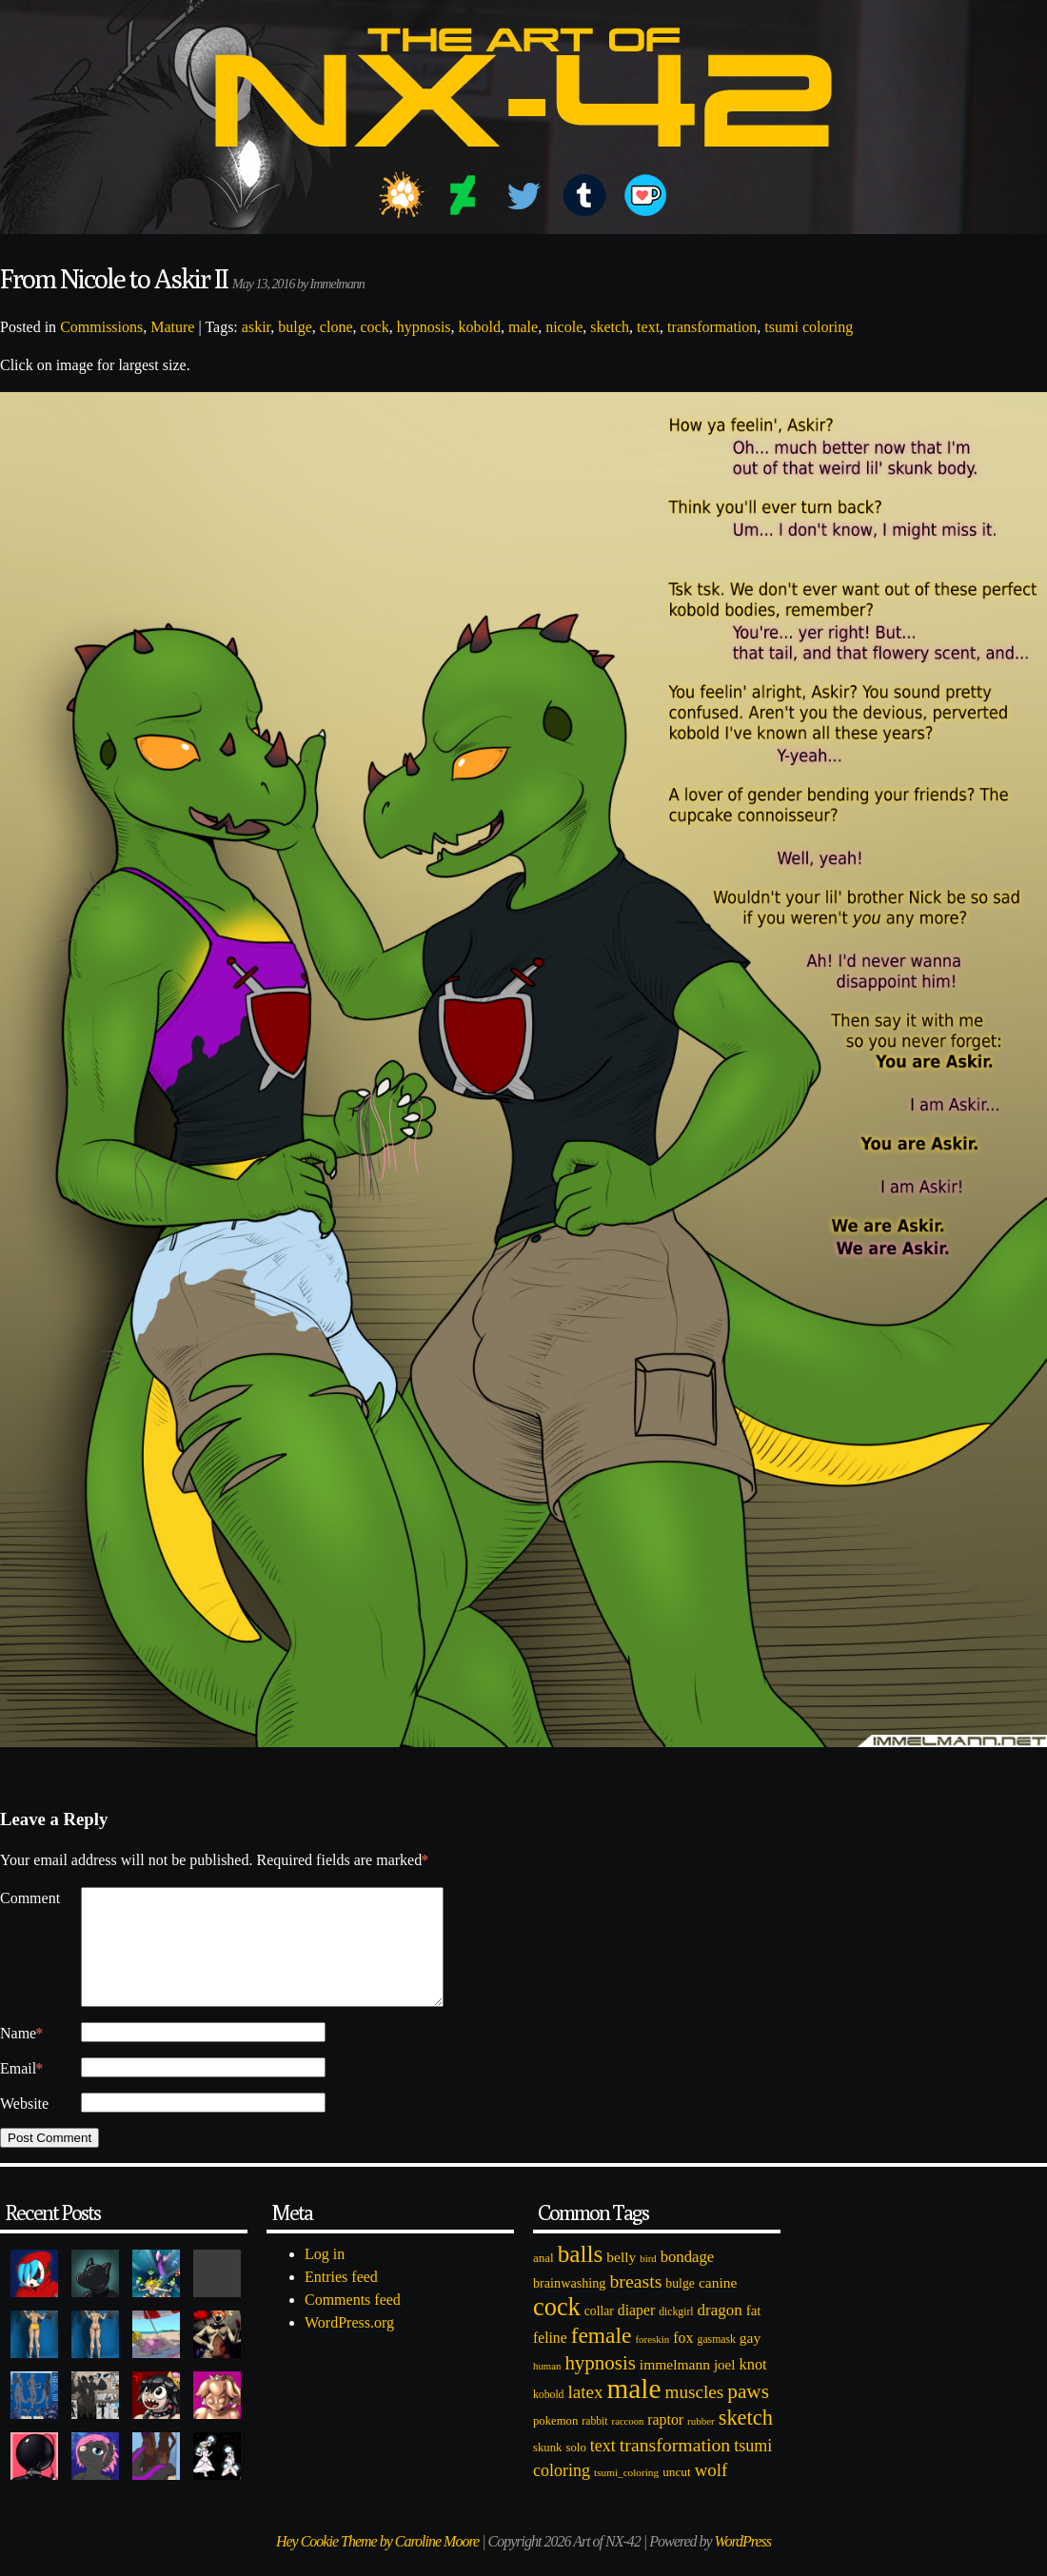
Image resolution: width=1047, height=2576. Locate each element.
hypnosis (424, 327)
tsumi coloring (808, 327)
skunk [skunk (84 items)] (547, 2470)
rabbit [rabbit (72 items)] (594, 2444)
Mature (172, 327)
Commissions (101, 327)
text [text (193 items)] (603, 2468)
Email (21, 2091)
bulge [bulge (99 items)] (680, 2306)
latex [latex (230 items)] (585, 2415)
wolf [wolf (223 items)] (711, 2493)
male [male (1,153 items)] (633, 2411)
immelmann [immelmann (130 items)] (675, 2387)
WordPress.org (349, 2345)
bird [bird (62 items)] (648, 2281)
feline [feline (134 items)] (550, 2360)
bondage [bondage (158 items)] (688, 2280)
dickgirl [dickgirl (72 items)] (676, 2335)
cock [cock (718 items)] (557, 2329)
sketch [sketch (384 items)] (746, 2440)
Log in (325, 2277)
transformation (712, 327)
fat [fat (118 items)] (753, 2333)
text (648, 327)
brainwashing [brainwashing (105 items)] (569, 2305)
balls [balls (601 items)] (580, 2277)
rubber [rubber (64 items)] (701, 2443)
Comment (30, 1898)
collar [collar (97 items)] (599, 2334)
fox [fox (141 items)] (683, 2360)
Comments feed (353, 2322)
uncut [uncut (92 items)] (676, 2495)
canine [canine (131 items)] (718, 2305)
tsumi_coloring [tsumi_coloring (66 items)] (626, 2495)
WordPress (743, 2564)
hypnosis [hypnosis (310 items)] (599, 2385)
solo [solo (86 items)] (575, 2470)
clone (336, 327)
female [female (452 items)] (601, 2358)
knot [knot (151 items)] (753, 2387)
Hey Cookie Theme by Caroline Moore (377, 2564)
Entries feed (341, 2299)
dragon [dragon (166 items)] (720, 2333)
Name (21, 2056)
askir (256, 327)
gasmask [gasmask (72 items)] (717, 2362)
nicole (564, 327)
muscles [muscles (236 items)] (693, 2415)
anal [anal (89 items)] (543, 2280)
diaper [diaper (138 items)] (636, 2333)
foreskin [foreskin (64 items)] (652, 2362)
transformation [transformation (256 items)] (675, 2467)
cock (374, 327)
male (523, 327)
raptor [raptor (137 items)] (665, 2442)
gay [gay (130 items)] (750, 2360)
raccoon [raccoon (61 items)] (628, 2444)
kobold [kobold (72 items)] (548, 2417)
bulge (295, 327)
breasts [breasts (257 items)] (635, 2303)
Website (24, 2126)
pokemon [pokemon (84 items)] (555, 2443)
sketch (609, 327)
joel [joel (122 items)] (725, 2387)
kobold (480, 327)
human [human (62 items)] (547, 2388)
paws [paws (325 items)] (748, 2414)
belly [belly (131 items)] (621, 2279)
